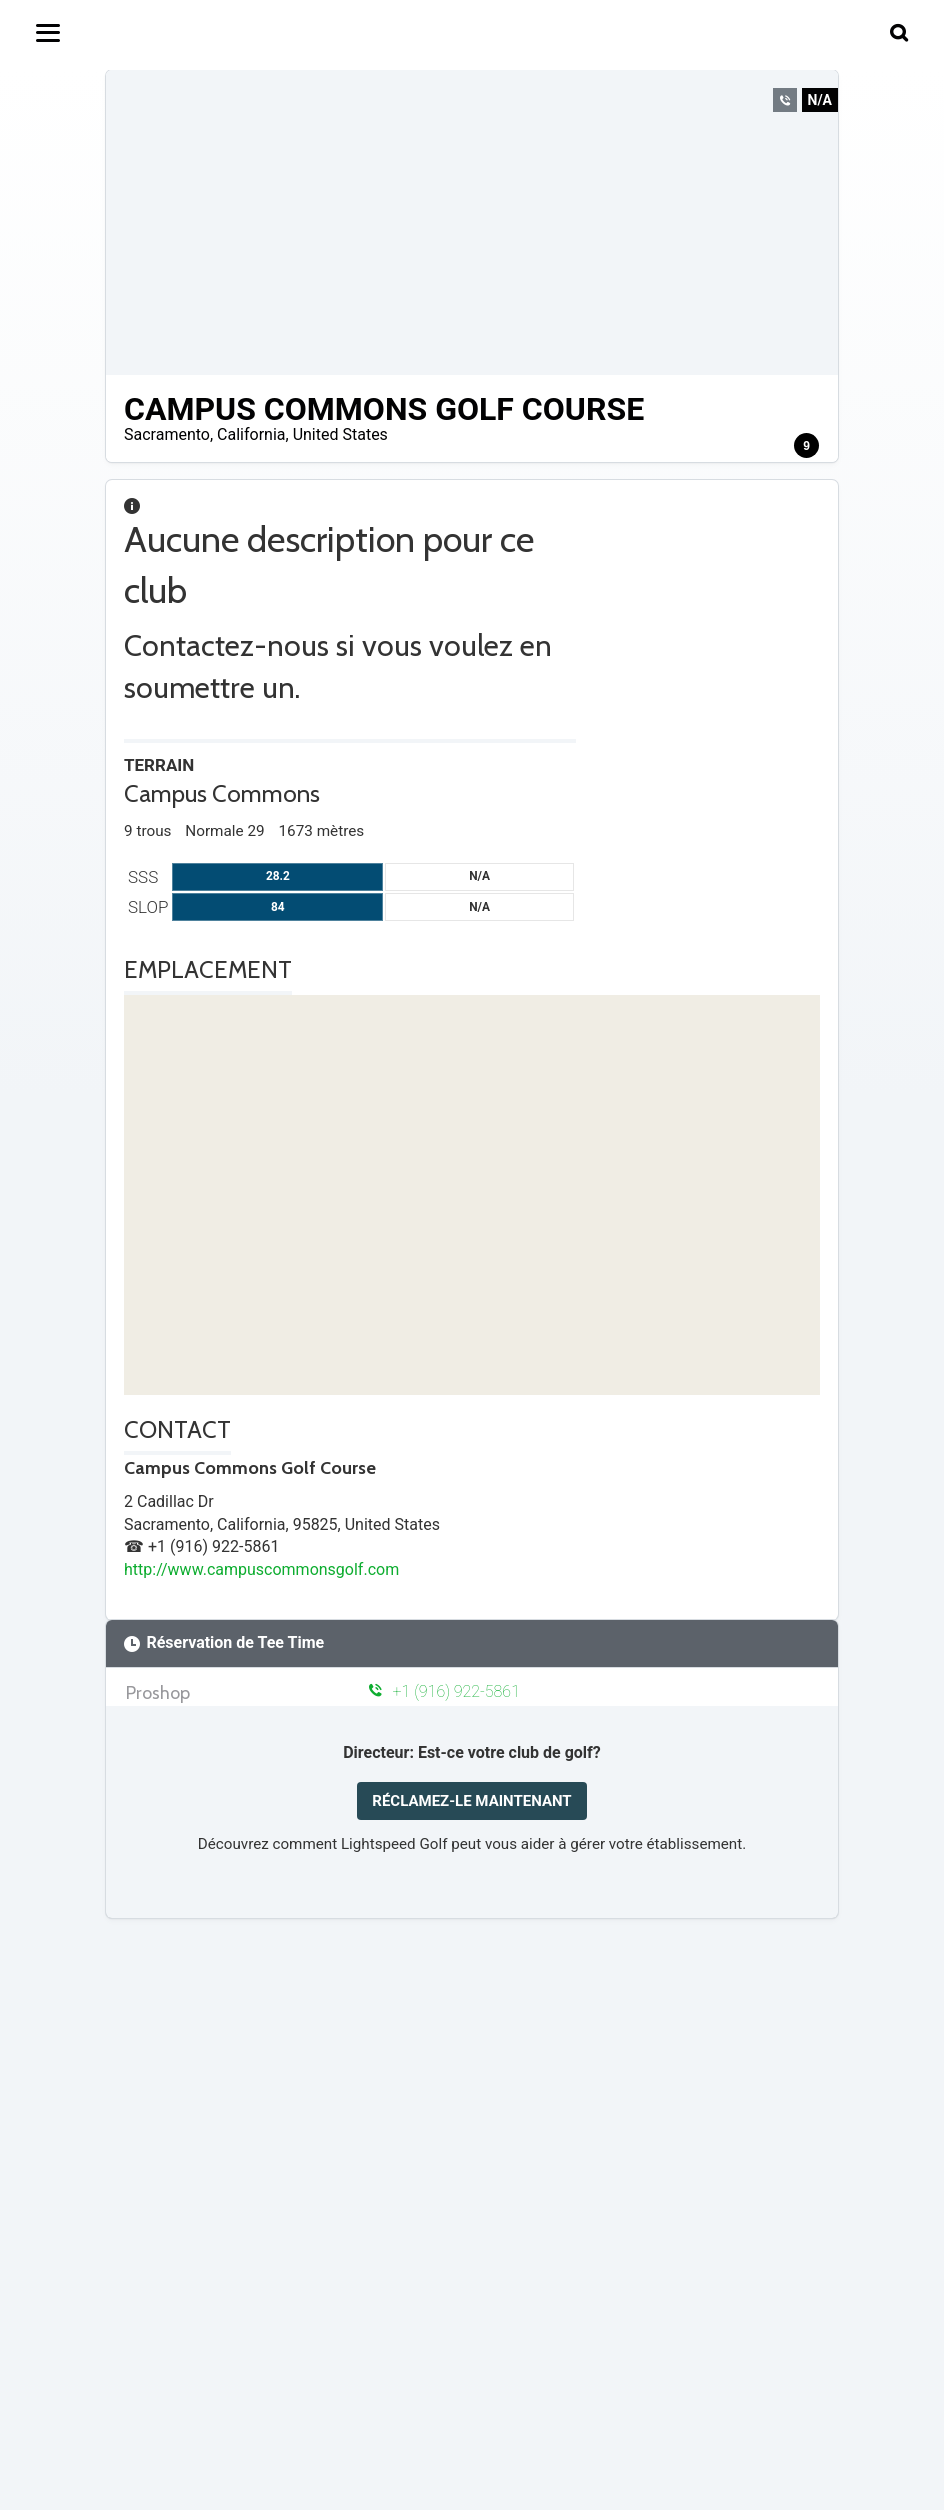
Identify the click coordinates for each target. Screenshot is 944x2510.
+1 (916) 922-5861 (444, 1691)
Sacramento (167, 434)
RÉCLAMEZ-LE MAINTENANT (471, 1801)
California (251, 434)
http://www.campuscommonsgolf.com (261, 1569)
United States (340, 434)
